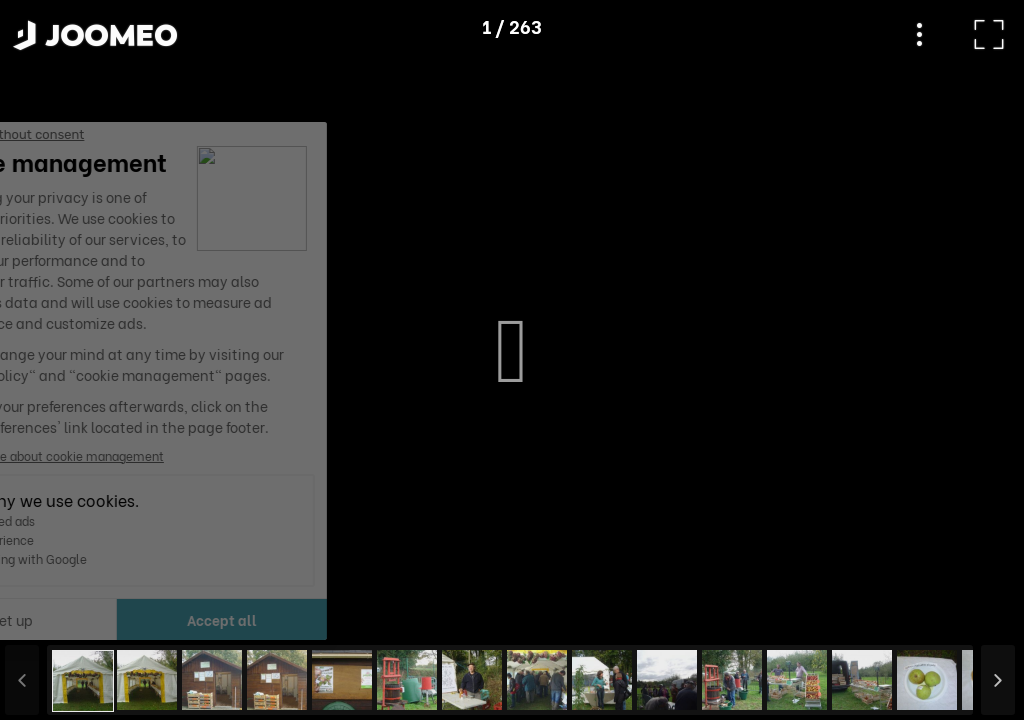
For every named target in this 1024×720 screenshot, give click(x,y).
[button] (53, 617)
